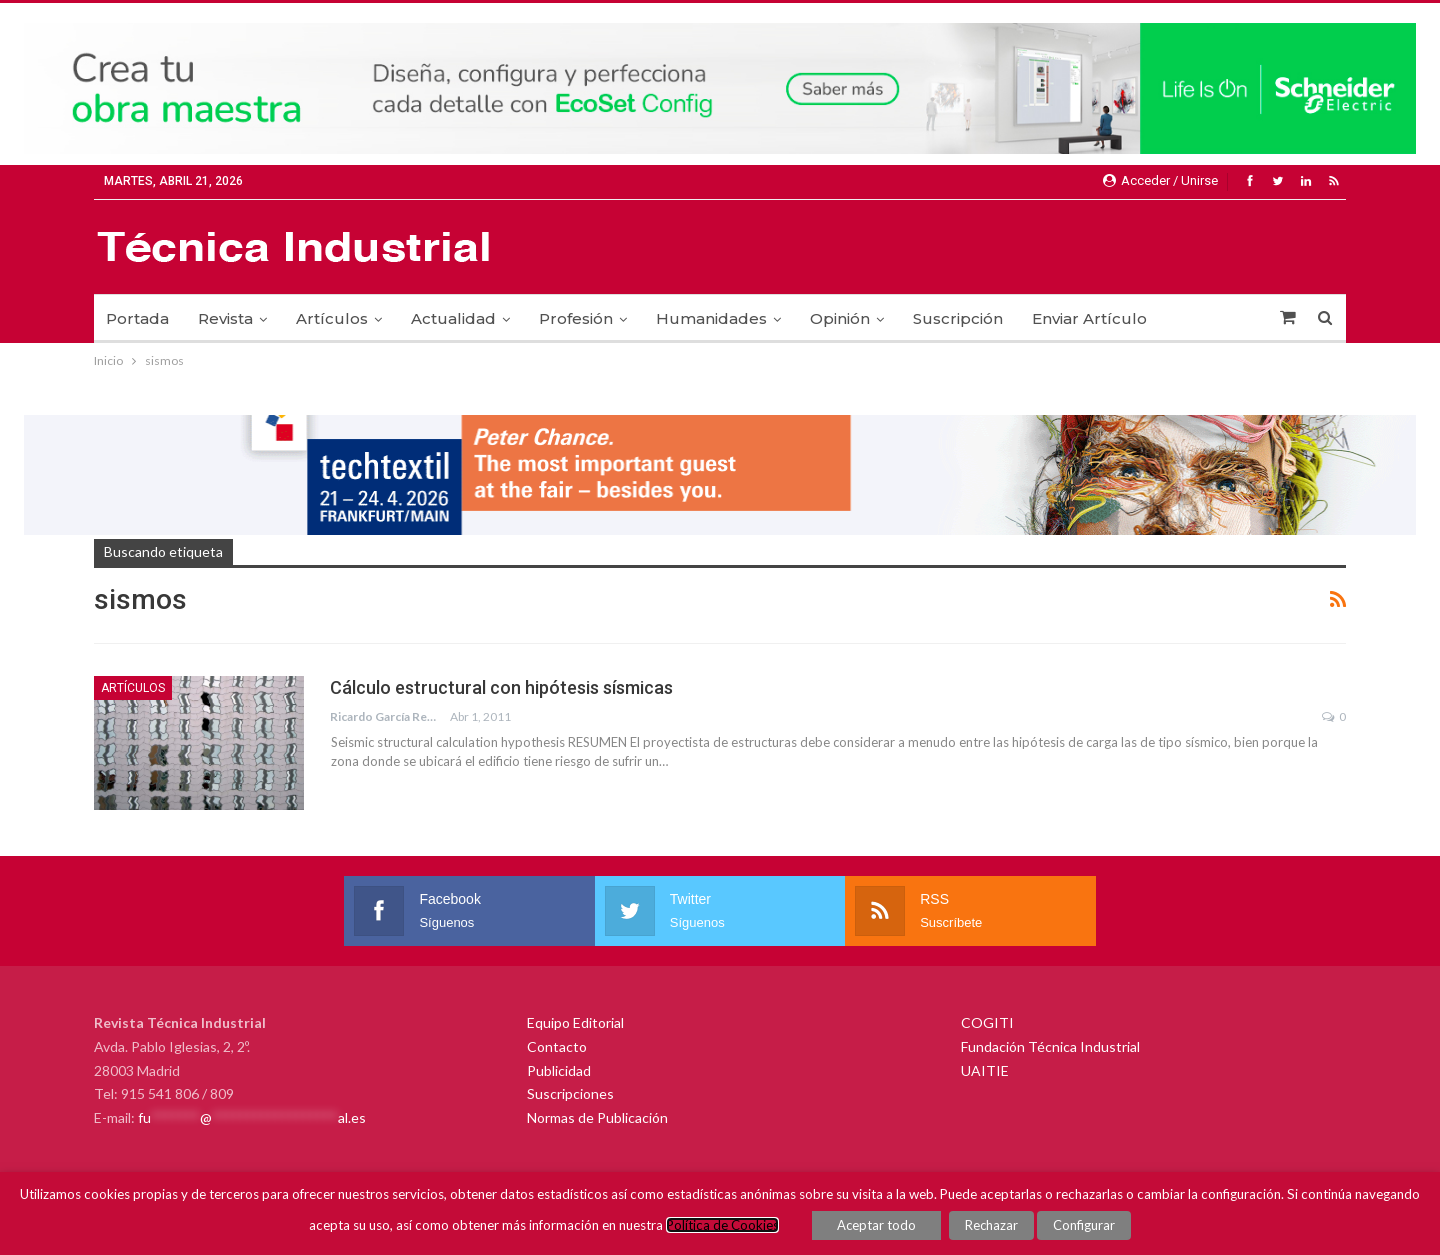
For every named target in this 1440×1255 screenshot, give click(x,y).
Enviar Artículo (1089, 318)
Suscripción (958, 318)
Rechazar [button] (991, 1225)
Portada (137, 318)
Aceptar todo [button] (876, 1225)
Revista (225, 318)
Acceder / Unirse (1160, 180)
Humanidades (711, 318)
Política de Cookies (722, 1225)
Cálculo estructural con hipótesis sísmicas (501, 687)
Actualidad (453, 318)
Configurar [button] (1084, 1225)
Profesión (576, 318)
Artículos (332, 318)
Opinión (840, 318)
